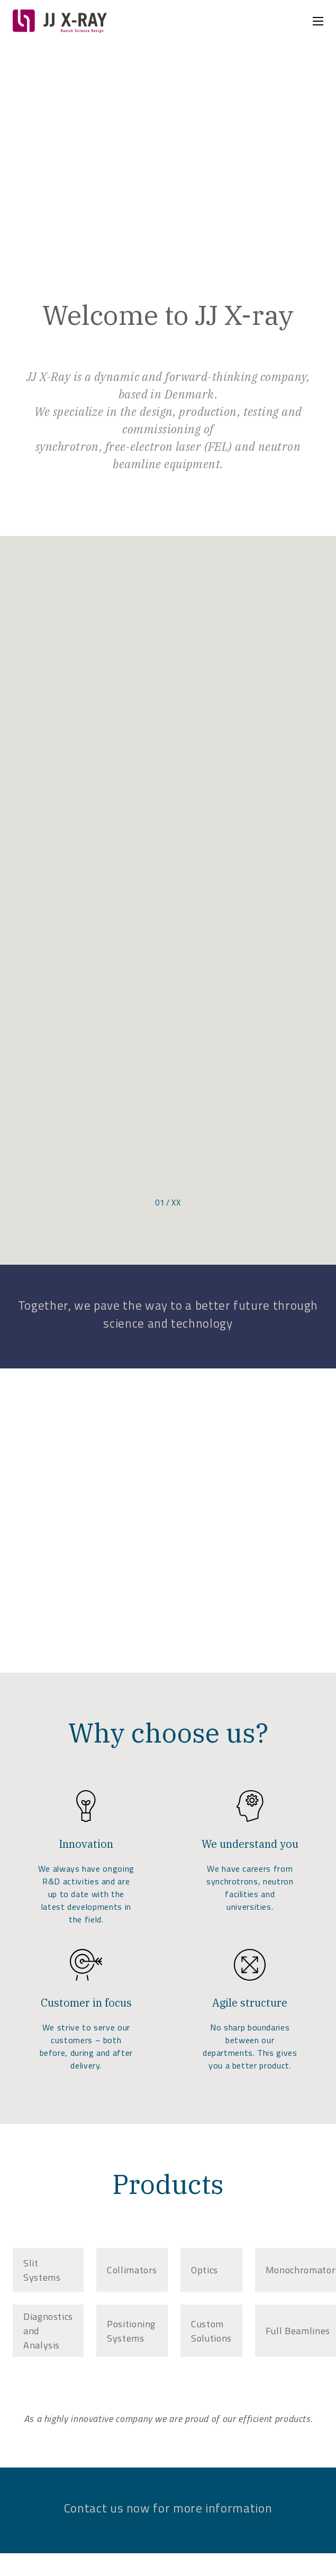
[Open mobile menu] (318, 21)
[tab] (48, 2270)
